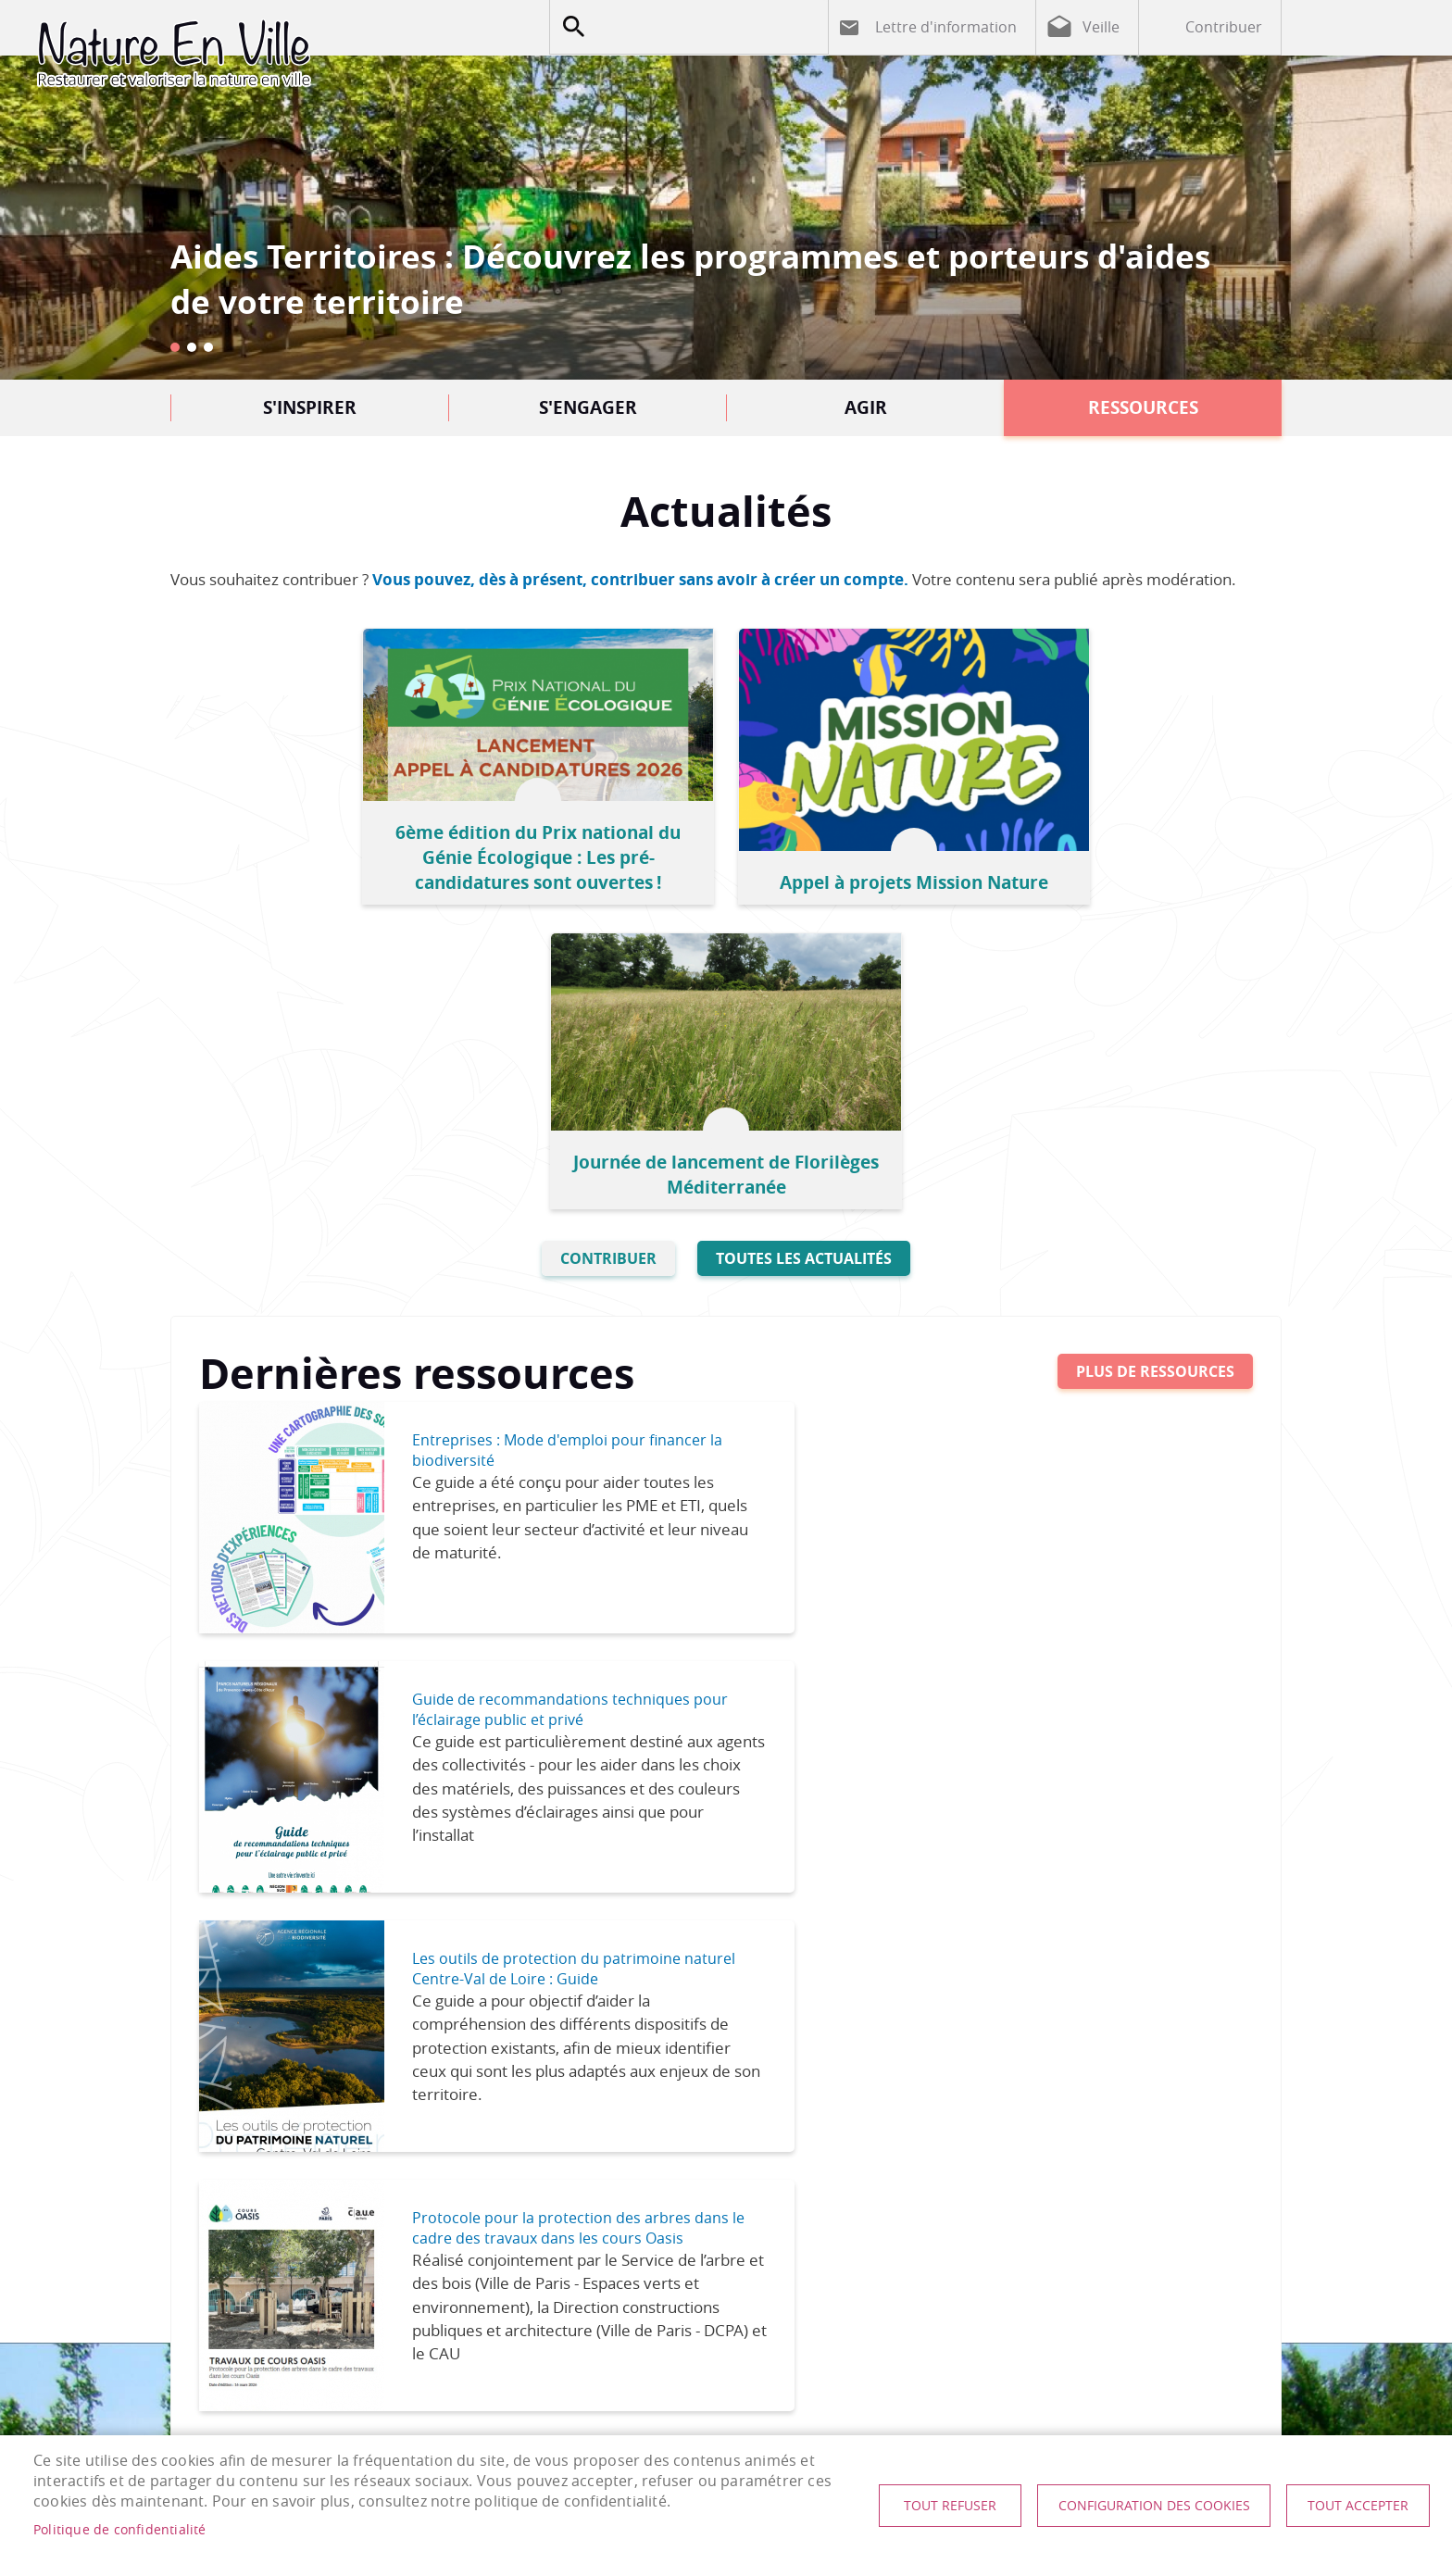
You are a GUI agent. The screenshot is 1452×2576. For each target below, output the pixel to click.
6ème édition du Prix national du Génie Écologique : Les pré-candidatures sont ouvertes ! (364, 844)
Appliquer (573, 27)
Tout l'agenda (1204, 1711)
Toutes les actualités (804, 941)
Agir (866, 406)
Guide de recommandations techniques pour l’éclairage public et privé (1079, 1143)
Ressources (1143, 406)
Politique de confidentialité (120, 2529)
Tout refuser (928, 2505)
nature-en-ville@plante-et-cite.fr (757, 2296)
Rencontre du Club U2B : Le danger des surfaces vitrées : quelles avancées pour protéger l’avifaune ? (581, 1951)
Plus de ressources (1155, 1054)
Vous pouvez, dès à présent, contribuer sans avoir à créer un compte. (640, 579)
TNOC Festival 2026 (1157, 1888)
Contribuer (1223, 27)
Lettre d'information (946, 27)
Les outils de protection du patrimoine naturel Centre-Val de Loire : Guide (546, 1395)
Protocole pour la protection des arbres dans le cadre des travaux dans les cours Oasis (1086, 1405)
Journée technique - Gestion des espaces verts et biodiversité (870, 1926)
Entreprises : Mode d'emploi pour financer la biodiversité (528, 1133)
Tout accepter (1352, 2505)
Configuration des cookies (1138, 2505)
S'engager (588, 406)
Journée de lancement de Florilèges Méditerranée (1087, 857)
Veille (1101, 27)
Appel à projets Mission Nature (726, 869)
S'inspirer (310, 406)
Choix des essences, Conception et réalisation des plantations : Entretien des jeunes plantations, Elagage (292, 1963)
